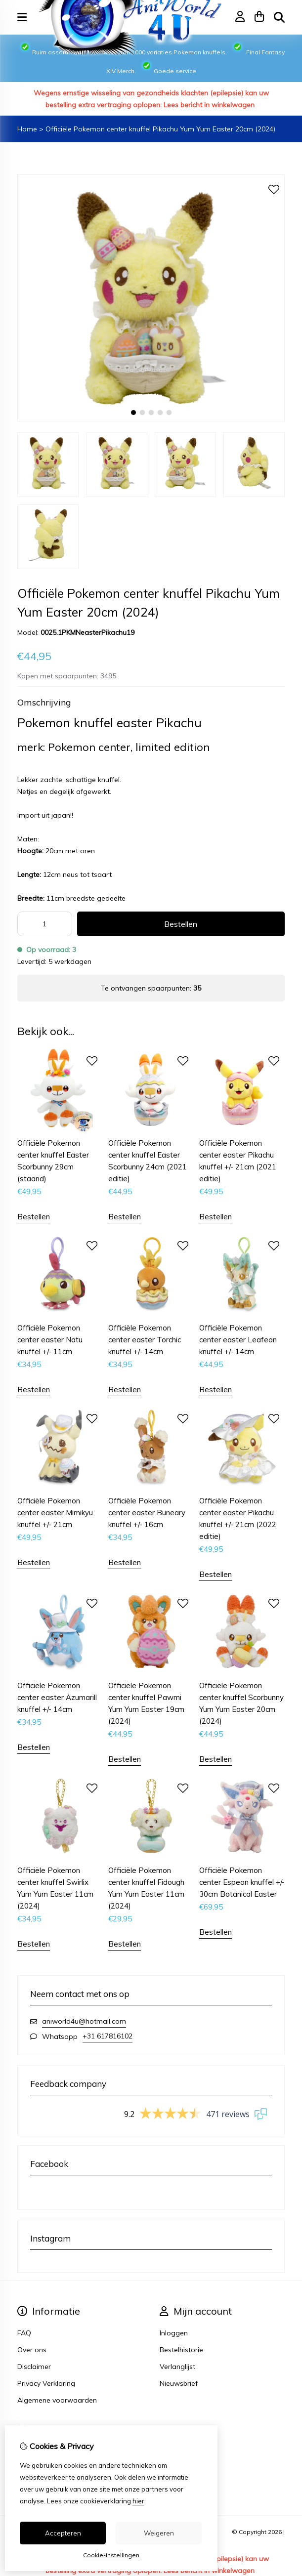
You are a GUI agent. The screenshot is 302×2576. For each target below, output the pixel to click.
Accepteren (63, 2533)
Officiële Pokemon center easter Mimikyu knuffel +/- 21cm (55, 1512)
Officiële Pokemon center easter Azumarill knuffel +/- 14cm (57, 1697)
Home (27, 129)
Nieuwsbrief (179, 2383)
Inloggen (174, 2332)
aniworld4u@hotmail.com (84, 2021)
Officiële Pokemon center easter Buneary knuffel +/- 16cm (146, 1512)
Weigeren (159, 2533)
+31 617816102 (107, 2036)
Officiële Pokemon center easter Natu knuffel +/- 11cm (50, 1339)
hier (138, 2501)
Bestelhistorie (181, 2349)
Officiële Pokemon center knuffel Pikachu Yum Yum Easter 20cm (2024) (160, 129)
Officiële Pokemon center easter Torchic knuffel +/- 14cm (144, 1339)
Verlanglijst (177, 2366)
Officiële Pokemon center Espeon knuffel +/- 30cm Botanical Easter (242, 1882)
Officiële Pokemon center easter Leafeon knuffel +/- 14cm (238, 1339)
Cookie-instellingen (111, 2555)
